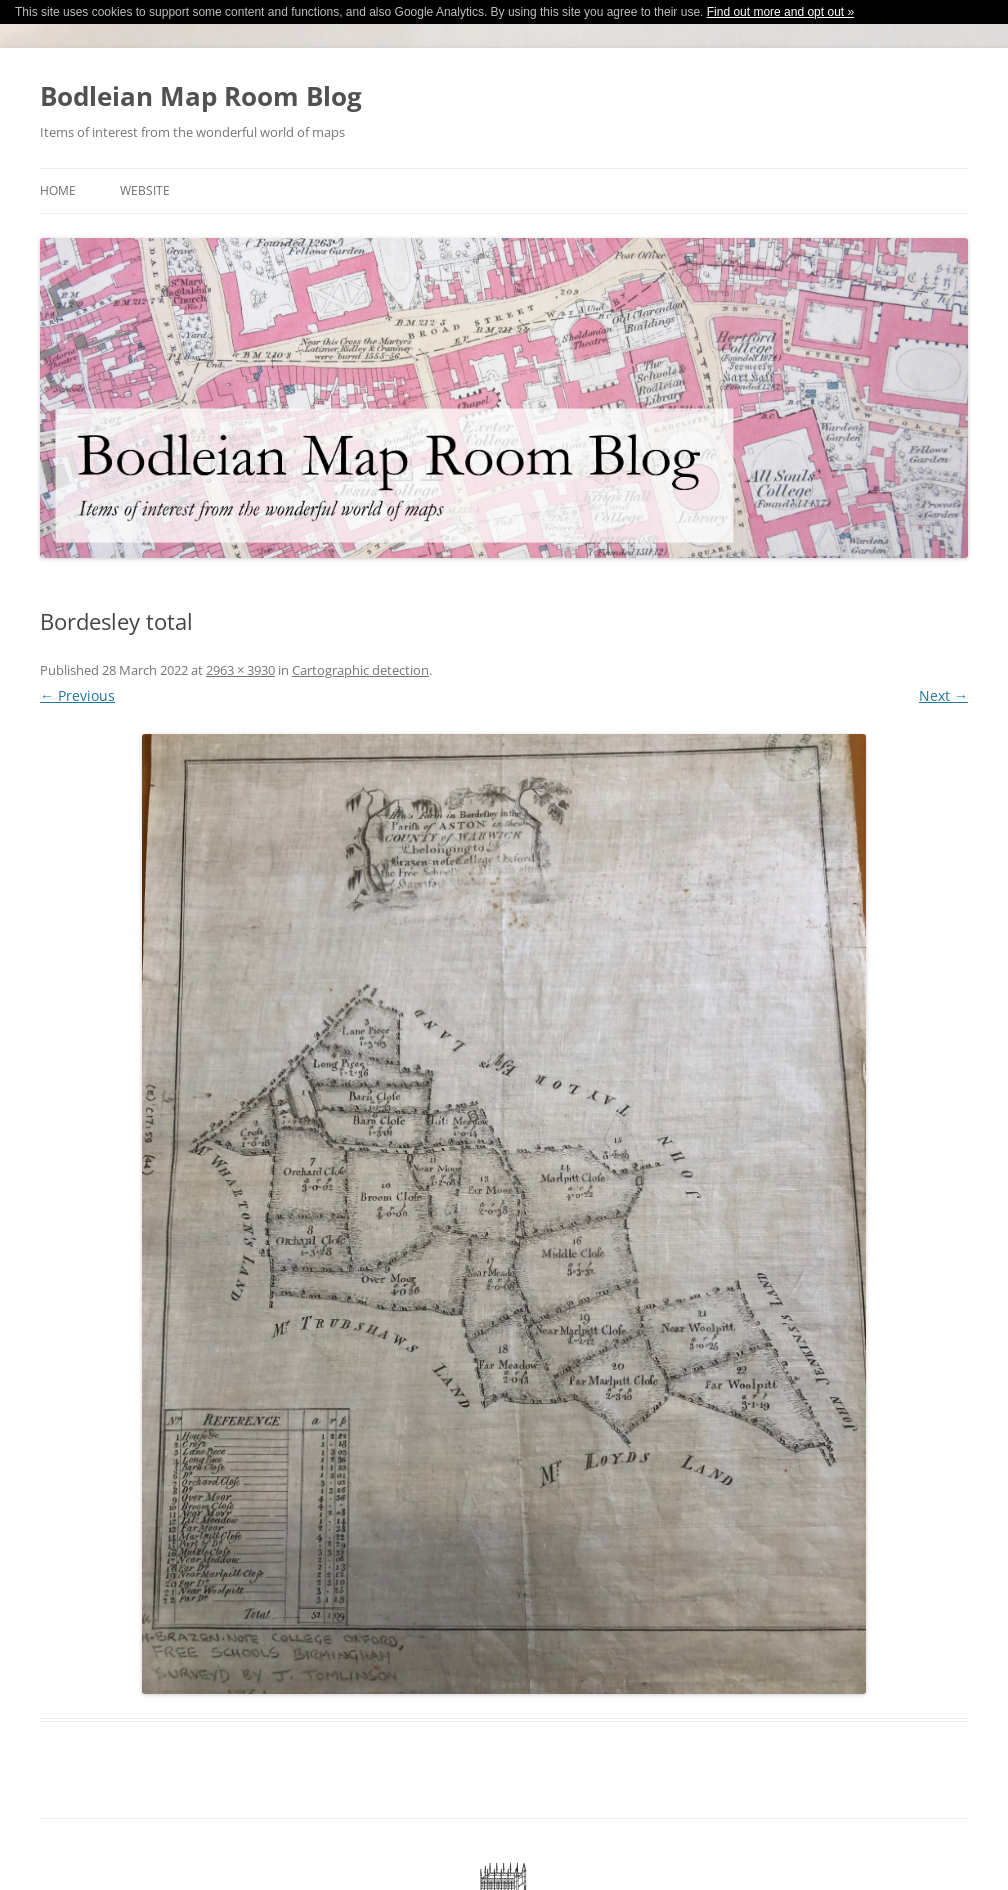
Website (145, 190)
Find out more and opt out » (780, 12)
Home (58, 190)
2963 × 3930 (240, 670)
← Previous (77, 695)
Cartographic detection (360, 670)
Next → (943, 695)
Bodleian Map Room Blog (201, 96)
